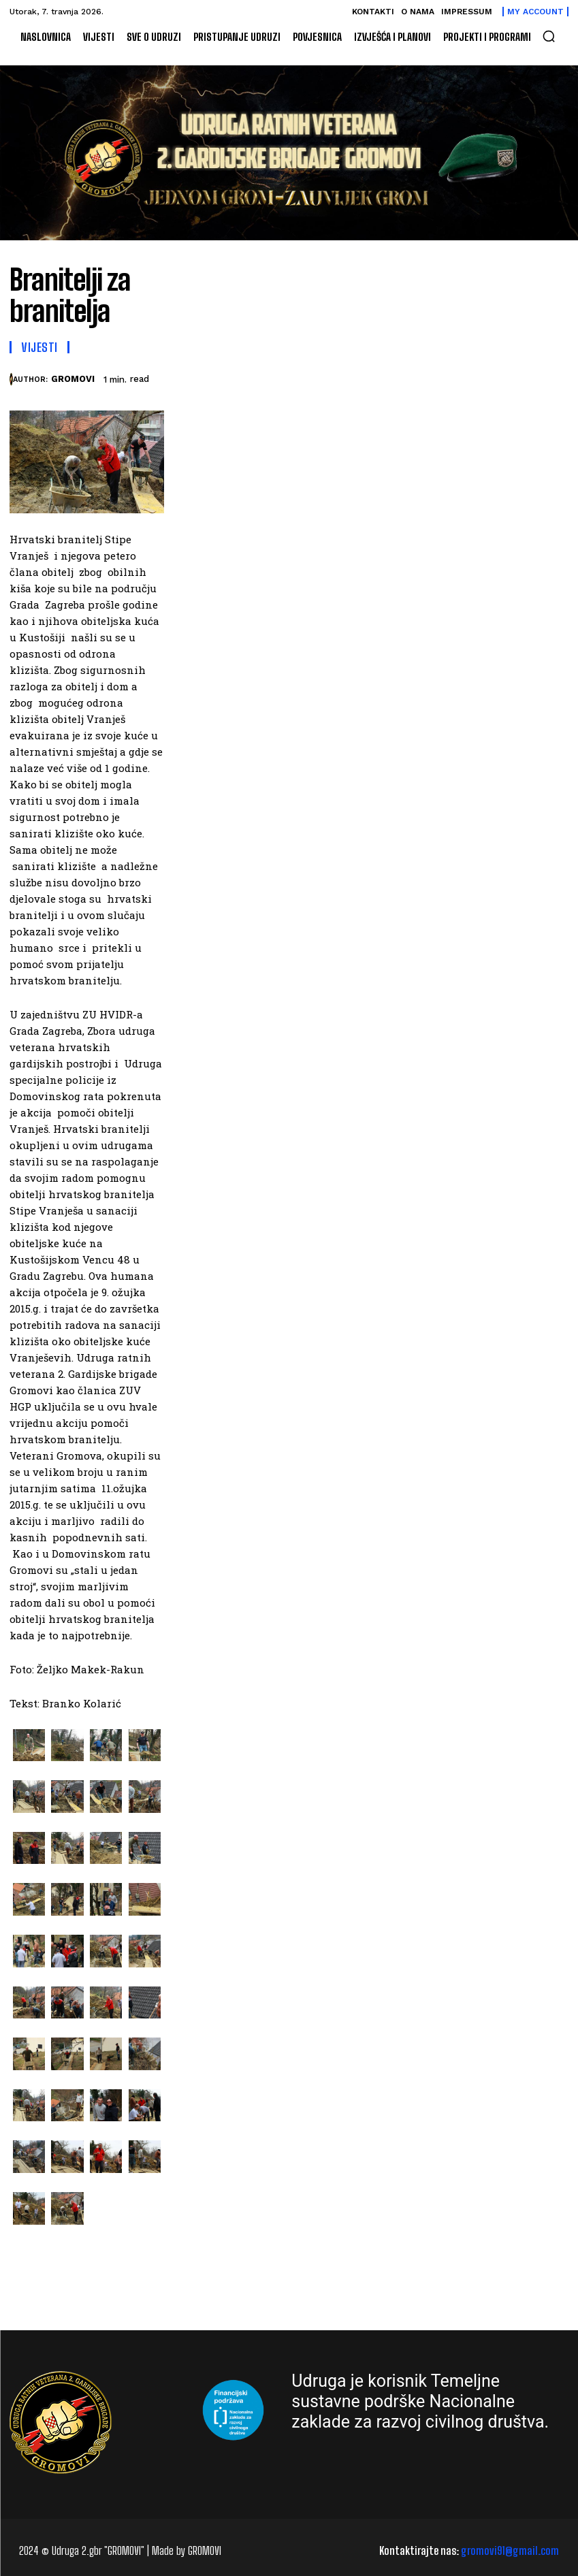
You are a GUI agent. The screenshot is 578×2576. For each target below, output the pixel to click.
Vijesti (39, 347)
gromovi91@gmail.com (510, 2550)
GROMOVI (73, 379)
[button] (548, 36)
